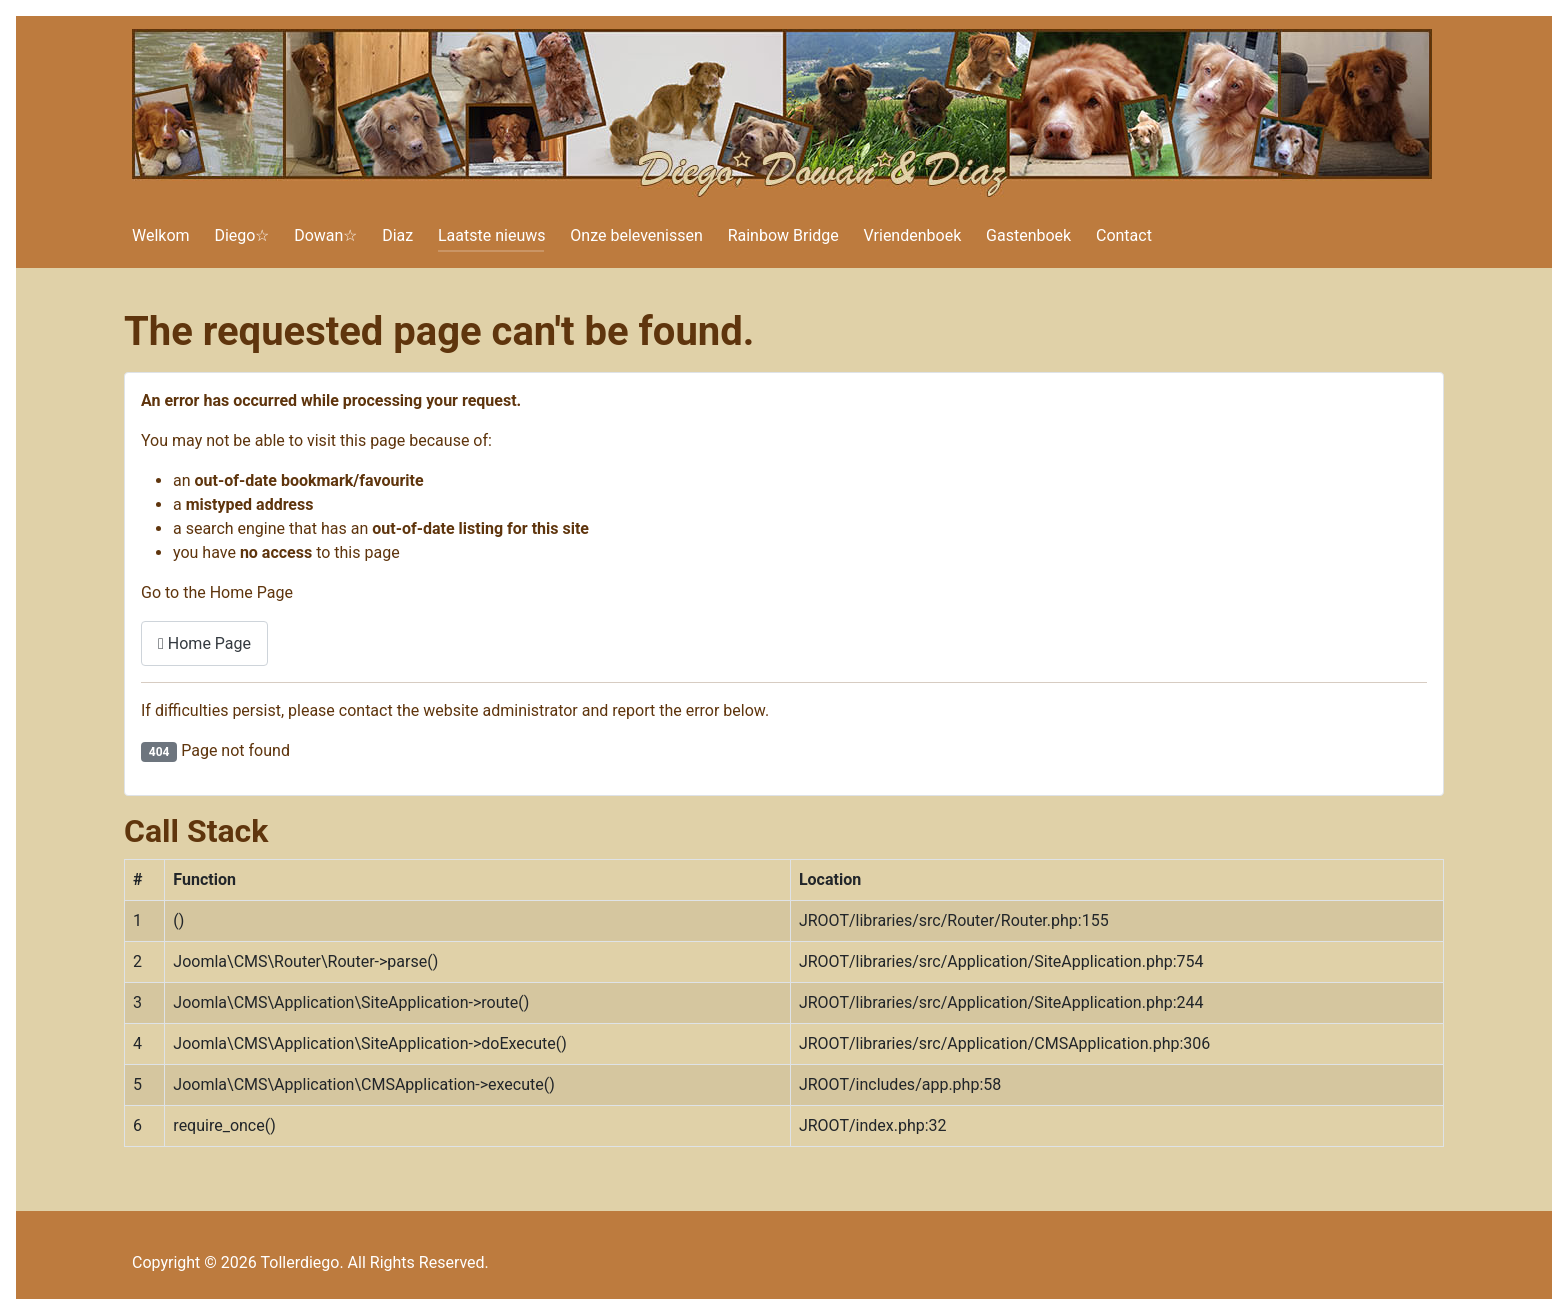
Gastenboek (1028, 235)
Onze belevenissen (636, 235)
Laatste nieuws (492, 235)
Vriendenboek (913, 235)
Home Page (204, 643)
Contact (1124, 235)
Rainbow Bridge (783, 235)
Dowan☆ (325, 235)
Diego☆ (241, 235)
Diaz (397, 235)
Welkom (161, 235)
